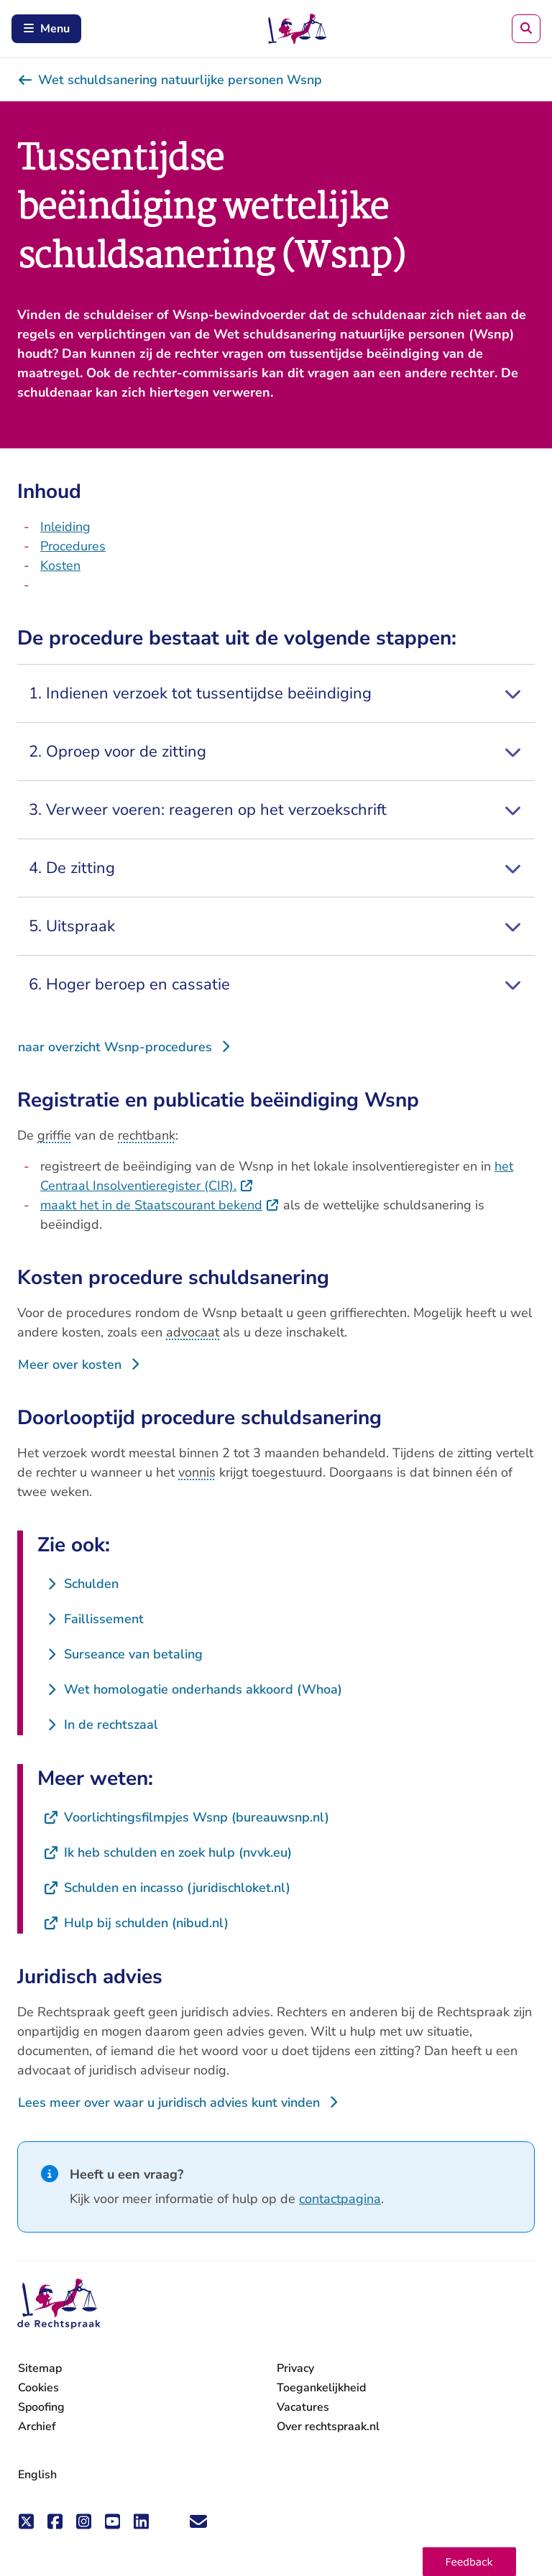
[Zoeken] (526, 28)
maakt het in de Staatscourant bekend (160, 1205)
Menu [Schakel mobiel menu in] (46, 29)
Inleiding (65, 526)
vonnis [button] (197, 1472)
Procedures (73, 546)
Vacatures (303, 2407)
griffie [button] (54, 1135)
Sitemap (40, 2368)
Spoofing (41, 2407)
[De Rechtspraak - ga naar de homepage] (59, 2304)
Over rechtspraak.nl (328, 2426)
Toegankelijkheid (321, 2388)
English (37, 2475)
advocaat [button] (192, 1332)
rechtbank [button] (146, 1135)
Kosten (60, 565)
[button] (469, 2561)
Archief (37, 2426)
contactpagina (340, 2198)
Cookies (38, 2388)
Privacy (295, 2368)
